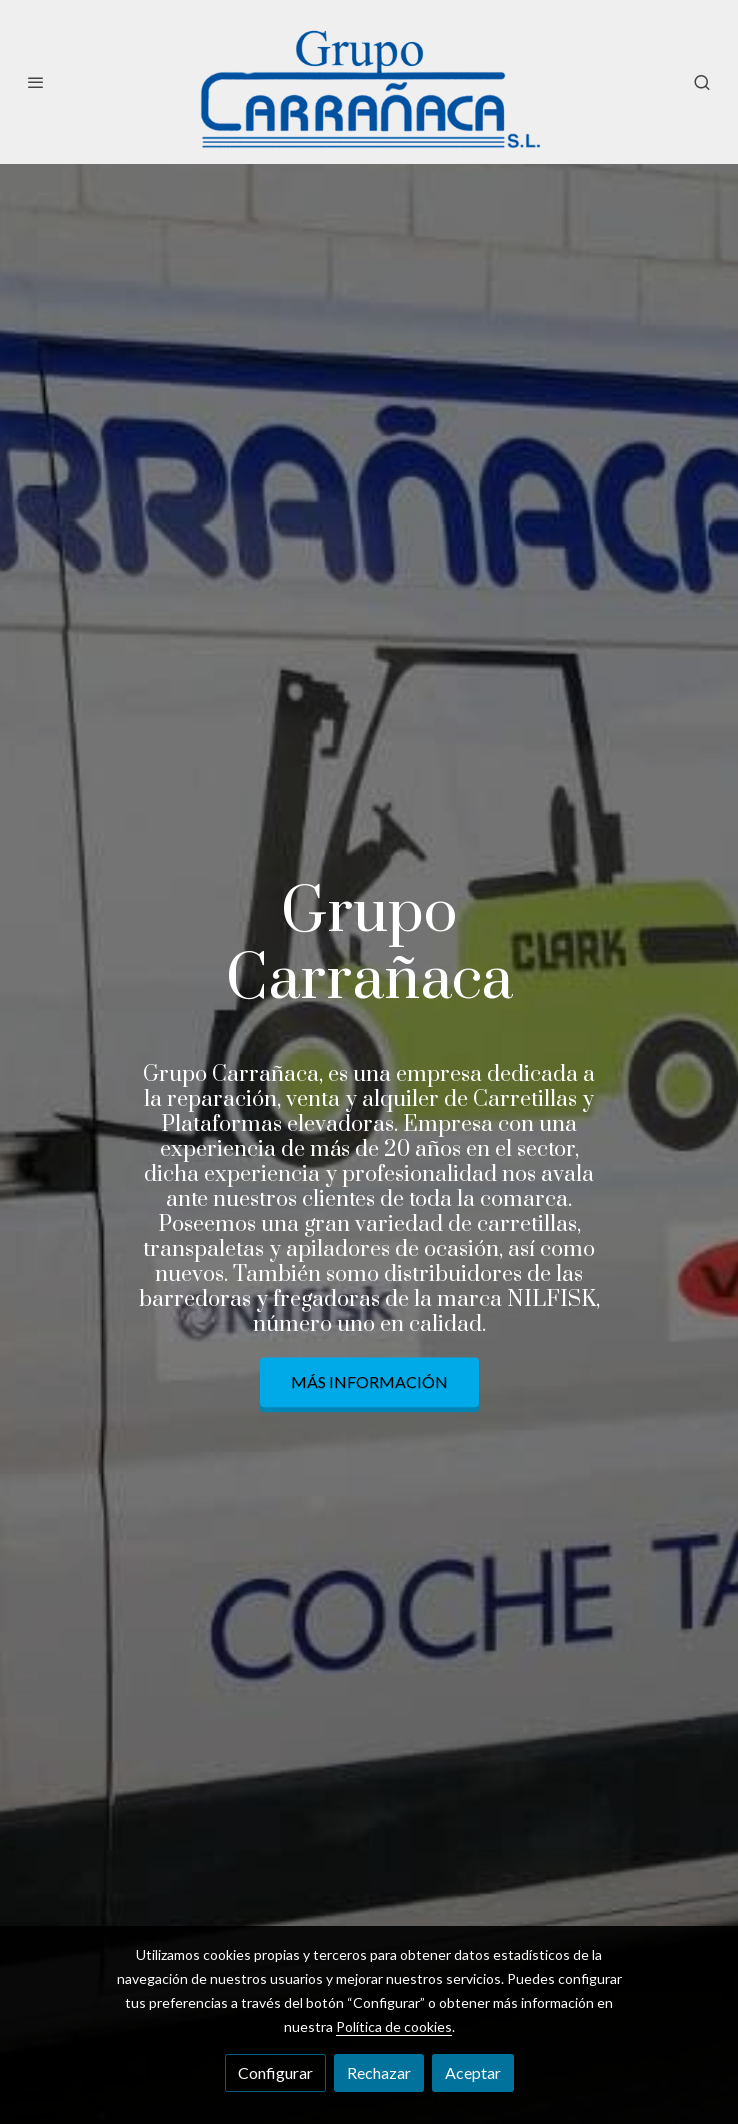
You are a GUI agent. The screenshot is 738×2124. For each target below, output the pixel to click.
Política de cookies (394, 2026)
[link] (369, 82)
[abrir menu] (36, 82)
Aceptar (473, 2072)
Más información (369, 1382)
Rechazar (379, 2072)
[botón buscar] (702, 82)
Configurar (275, 2072)
